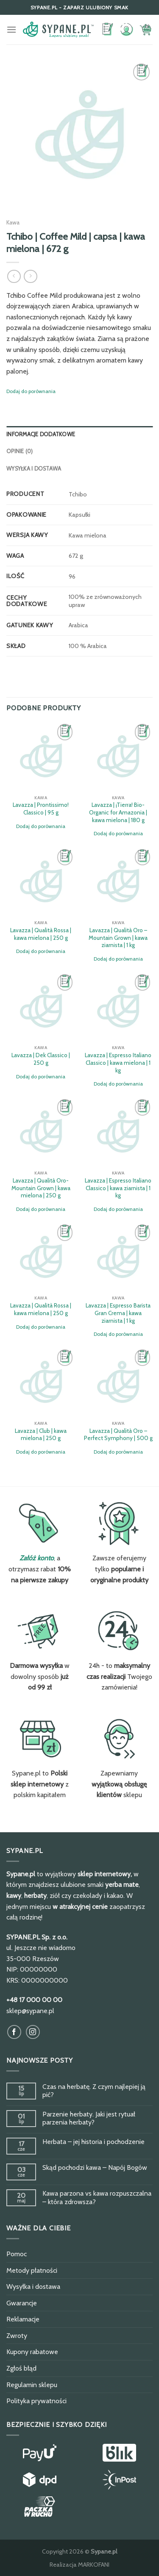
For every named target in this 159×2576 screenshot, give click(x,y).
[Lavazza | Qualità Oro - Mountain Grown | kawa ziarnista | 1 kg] (118, 881)
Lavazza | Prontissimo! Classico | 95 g (41, 808)
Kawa (13, 222)
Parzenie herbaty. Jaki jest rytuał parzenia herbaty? (88, 2118)
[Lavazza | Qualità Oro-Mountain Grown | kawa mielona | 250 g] (40, 1131)
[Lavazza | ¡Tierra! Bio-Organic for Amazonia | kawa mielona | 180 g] (118, 756)
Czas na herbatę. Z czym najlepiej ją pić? (93, 2091)
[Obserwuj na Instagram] (33, 2032)
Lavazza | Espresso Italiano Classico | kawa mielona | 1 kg (118, 1062)
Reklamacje (22, 2319)
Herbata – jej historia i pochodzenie (93, 2142)
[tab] (79, 434)
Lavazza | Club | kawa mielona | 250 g (41, 1434)
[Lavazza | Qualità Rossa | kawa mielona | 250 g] (40, 881)
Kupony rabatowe (32, 2352)
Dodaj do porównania (31, 391)
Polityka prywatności (36, 2401)
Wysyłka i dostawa (33, 468)
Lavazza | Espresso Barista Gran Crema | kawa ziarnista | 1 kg (118, 1313)
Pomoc (16, 2254)
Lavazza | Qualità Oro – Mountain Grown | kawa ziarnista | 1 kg (118, 937)
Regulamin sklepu (31, 2385)
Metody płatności (31, 2270)
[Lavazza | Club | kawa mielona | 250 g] (40, 1381)
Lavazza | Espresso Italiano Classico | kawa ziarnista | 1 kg (118, 1188)
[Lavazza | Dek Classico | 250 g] (40, 1006)
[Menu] (11, 29)
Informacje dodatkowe (40, 434)
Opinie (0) (19, 451)
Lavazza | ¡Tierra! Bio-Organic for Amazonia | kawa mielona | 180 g (118, 812)
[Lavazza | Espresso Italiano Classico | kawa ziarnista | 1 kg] (118, 1131)
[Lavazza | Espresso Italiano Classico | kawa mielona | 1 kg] (118, 1006)
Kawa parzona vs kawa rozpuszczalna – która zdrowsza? (96, 2197)
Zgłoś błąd (21, 2368)
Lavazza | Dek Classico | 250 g (40, 1059)
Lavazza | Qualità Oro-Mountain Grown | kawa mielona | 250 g (40, 1188)
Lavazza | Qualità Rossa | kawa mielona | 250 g (40, 934)
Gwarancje (21, 2303)
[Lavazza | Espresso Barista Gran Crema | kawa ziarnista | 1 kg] (118, 1256)
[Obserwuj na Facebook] (14, 2032)
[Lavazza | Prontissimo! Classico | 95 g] (40, 756)
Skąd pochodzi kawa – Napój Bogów (94, 2167)
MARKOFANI (93, 2564)
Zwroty (16, 2336)
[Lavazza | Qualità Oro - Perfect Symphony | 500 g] (118, 1381)
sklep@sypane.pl (30, 2011)
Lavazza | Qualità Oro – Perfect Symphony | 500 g (118, 1434)
